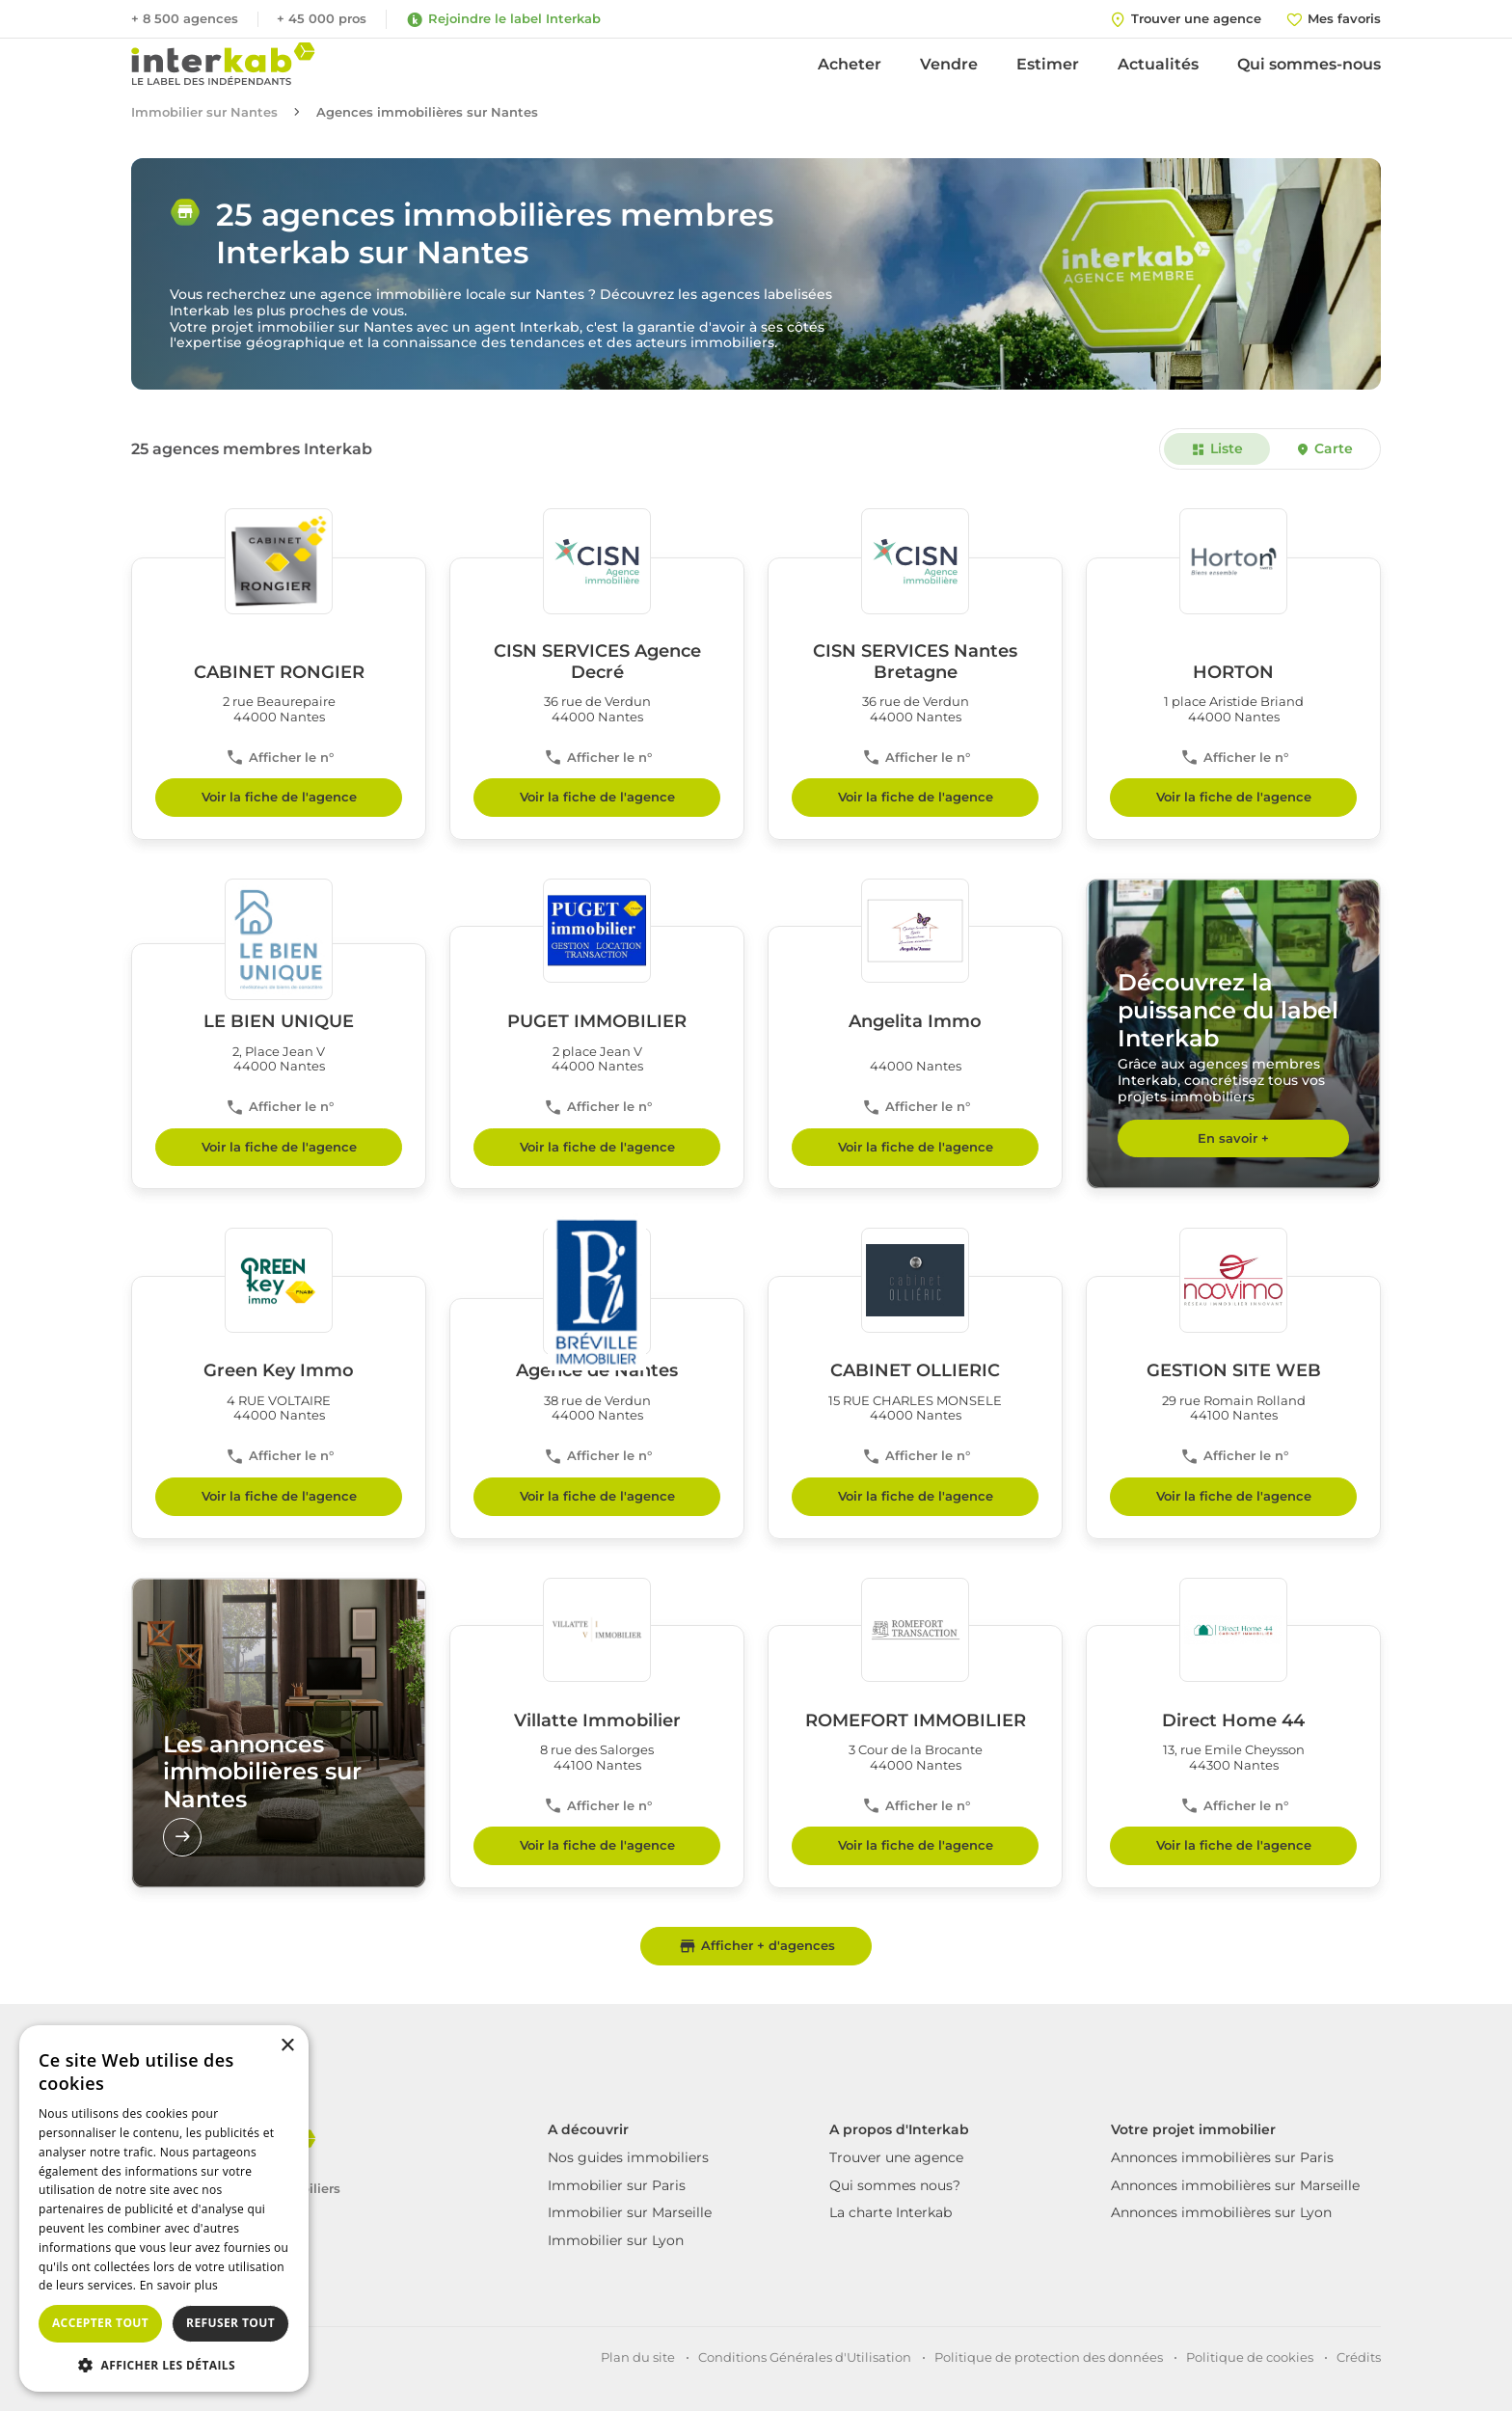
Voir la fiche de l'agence (279, 796)
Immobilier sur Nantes (204, 112)
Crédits (1358, 2357)
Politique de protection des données (1048, 2357)
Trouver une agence (896, 2157)
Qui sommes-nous (1309, 64)
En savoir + (1233, 1138)
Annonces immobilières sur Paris (1222, 2157)
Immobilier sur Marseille (630, 2212)
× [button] (287, 2046)
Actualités (1158, 64)
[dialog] (164, 2208)
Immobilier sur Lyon (616, 2240)
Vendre (949, 64)
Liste (1217, 448)
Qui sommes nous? (894, 2185)
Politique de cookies (1249, 2357)
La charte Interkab (890, 2212)
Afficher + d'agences (756, 1946)
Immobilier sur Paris (617, 2185)
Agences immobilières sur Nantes (427, 112)
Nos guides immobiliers (628, 2157)
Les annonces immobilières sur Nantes (262, 1793)
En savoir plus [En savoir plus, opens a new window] (179, 2285)
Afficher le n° (279, 757)
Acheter (849, 64)
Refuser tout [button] (230, 2323)
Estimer (1047, 64)
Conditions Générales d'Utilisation (804, 2357)
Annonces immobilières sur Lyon (1221, 2212)
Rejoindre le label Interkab (503, 19)
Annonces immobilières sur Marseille (1235, 2185)
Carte (1323, 448)
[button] (164, 2363)
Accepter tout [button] (100, 2323)
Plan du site (638, 2357)
